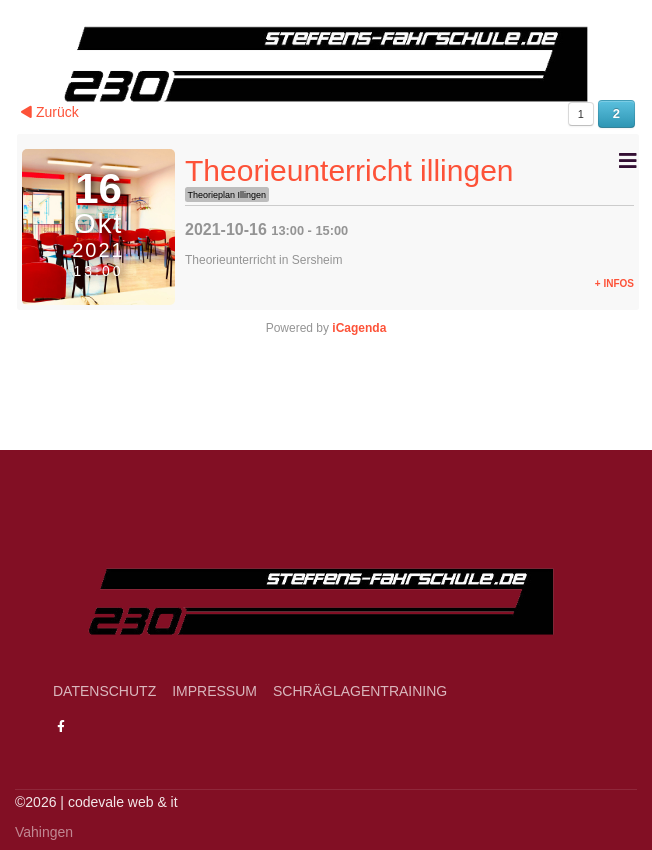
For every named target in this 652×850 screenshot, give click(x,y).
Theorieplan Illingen (227, 195)
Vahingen (44, 832)
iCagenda (359, 328)
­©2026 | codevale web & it (96, 802)
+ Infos (614, 283)
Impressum (214, 691)
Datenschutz (104, 691)
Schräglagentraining (360, 691)
